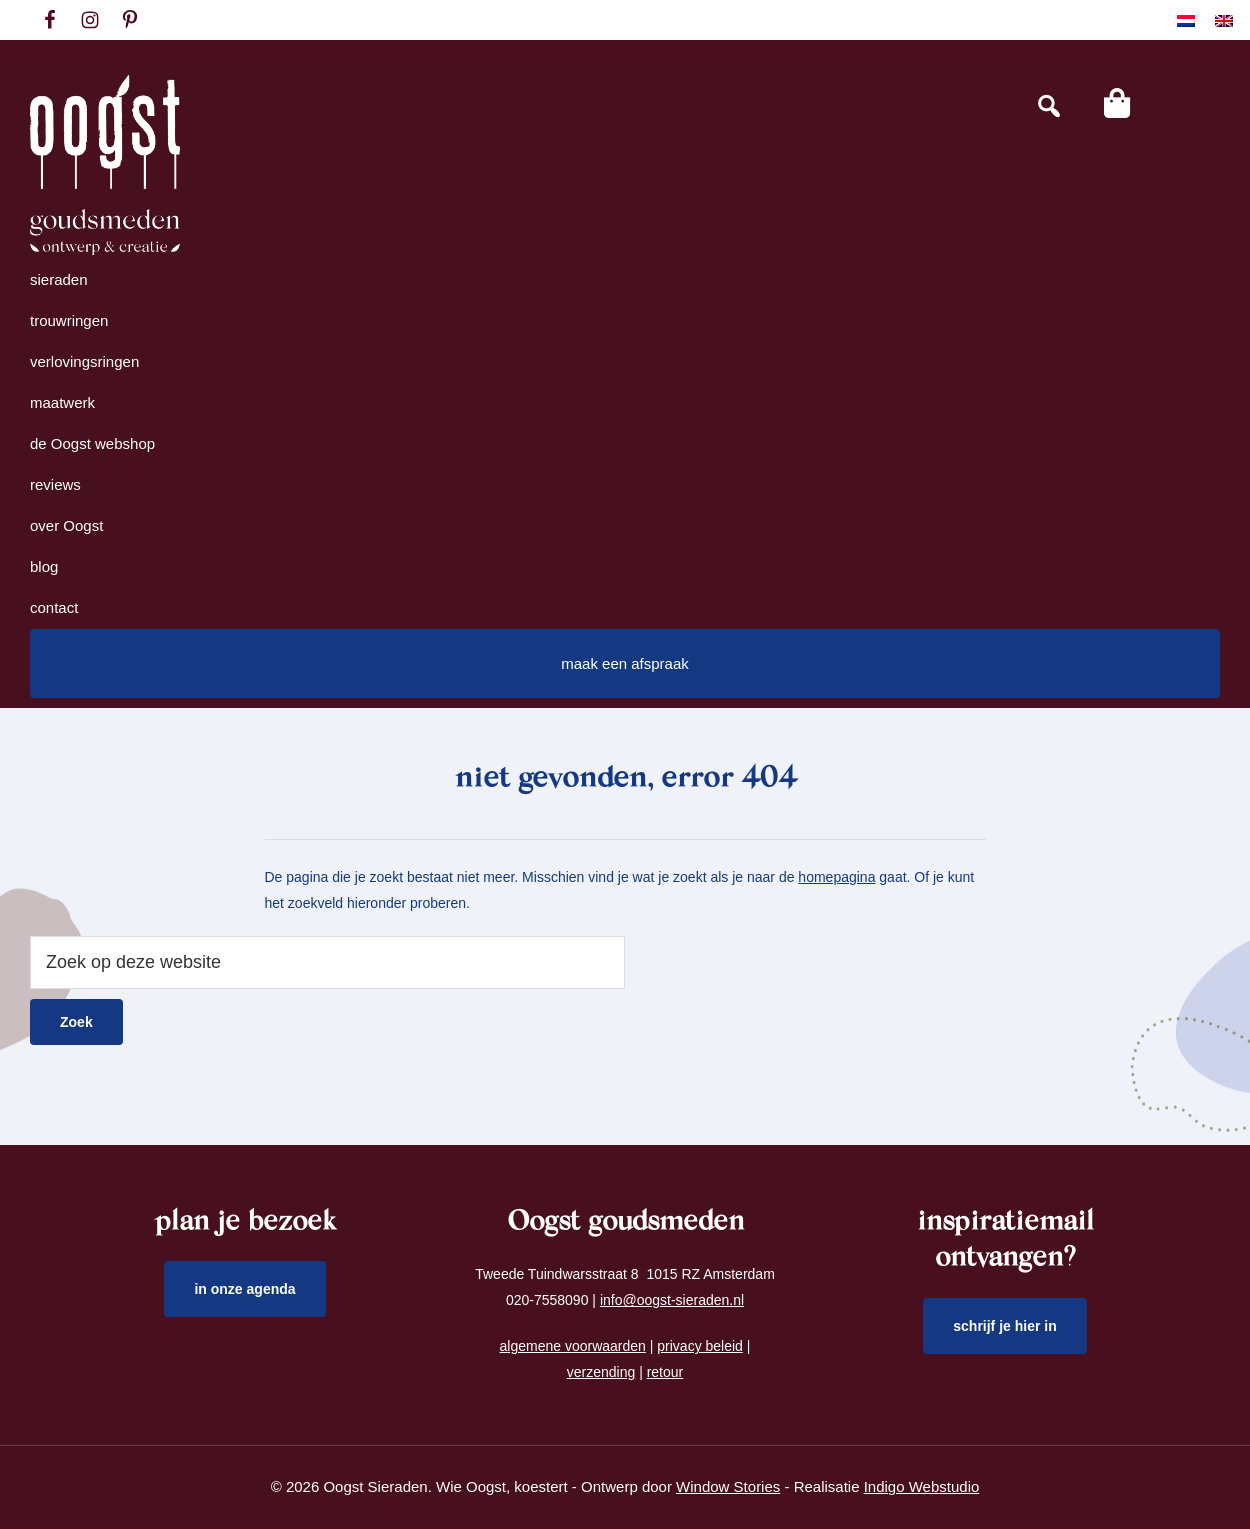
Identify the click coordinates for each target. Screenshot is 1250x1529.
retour (665, 1372)
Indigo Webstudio (922, 1486)
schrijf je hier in (1005, 1326)
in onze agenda (244, 1289)
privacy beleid (700, 1346)
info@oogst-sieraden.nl (672, 1300)
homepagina (836, 877)
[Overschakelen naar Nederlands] (1186, 20)
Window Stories (728, 1486)
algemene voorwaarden (573, 1346)
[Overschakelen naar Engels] (1224, 20)
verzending (601, 1372)
